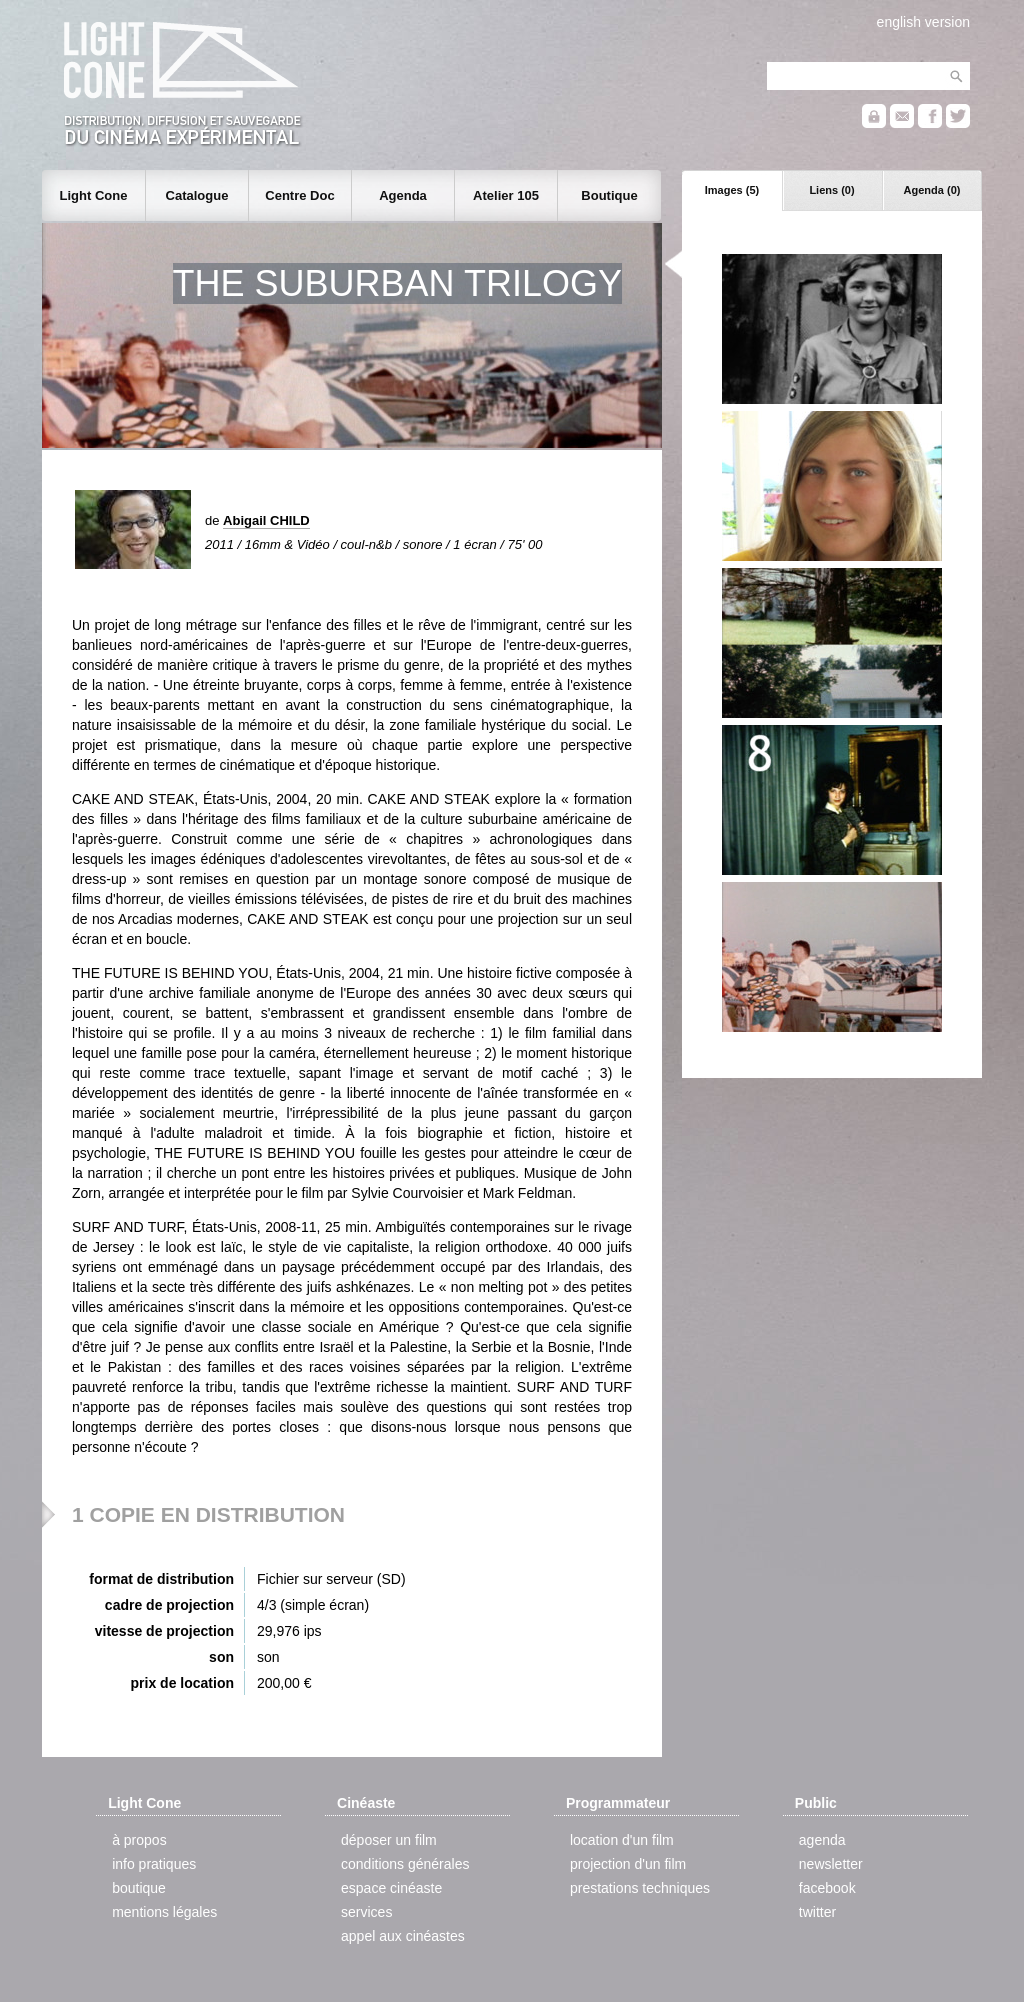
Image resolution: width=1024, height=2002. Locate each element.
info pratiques (154, 1864)
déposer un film (389, 1840)
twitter (817, 1912)
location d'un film (622, 1840)
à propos (139, 1840)
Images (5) (732, 190)
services (366, 1912)
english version (923, 22)
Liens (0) (831, 190)
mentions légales (164, 1912)
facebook (827, 1888)
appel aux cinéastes (403, 1936)
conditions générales (405, 1864)
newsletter (831, 1864)
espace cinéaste (391, 1888)
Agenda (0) (932, 190)
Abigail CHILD (266, 520)
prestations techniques (640, 1888)
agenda (822, 1840)
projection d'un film (628, 1864)
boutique (139, 1888)
